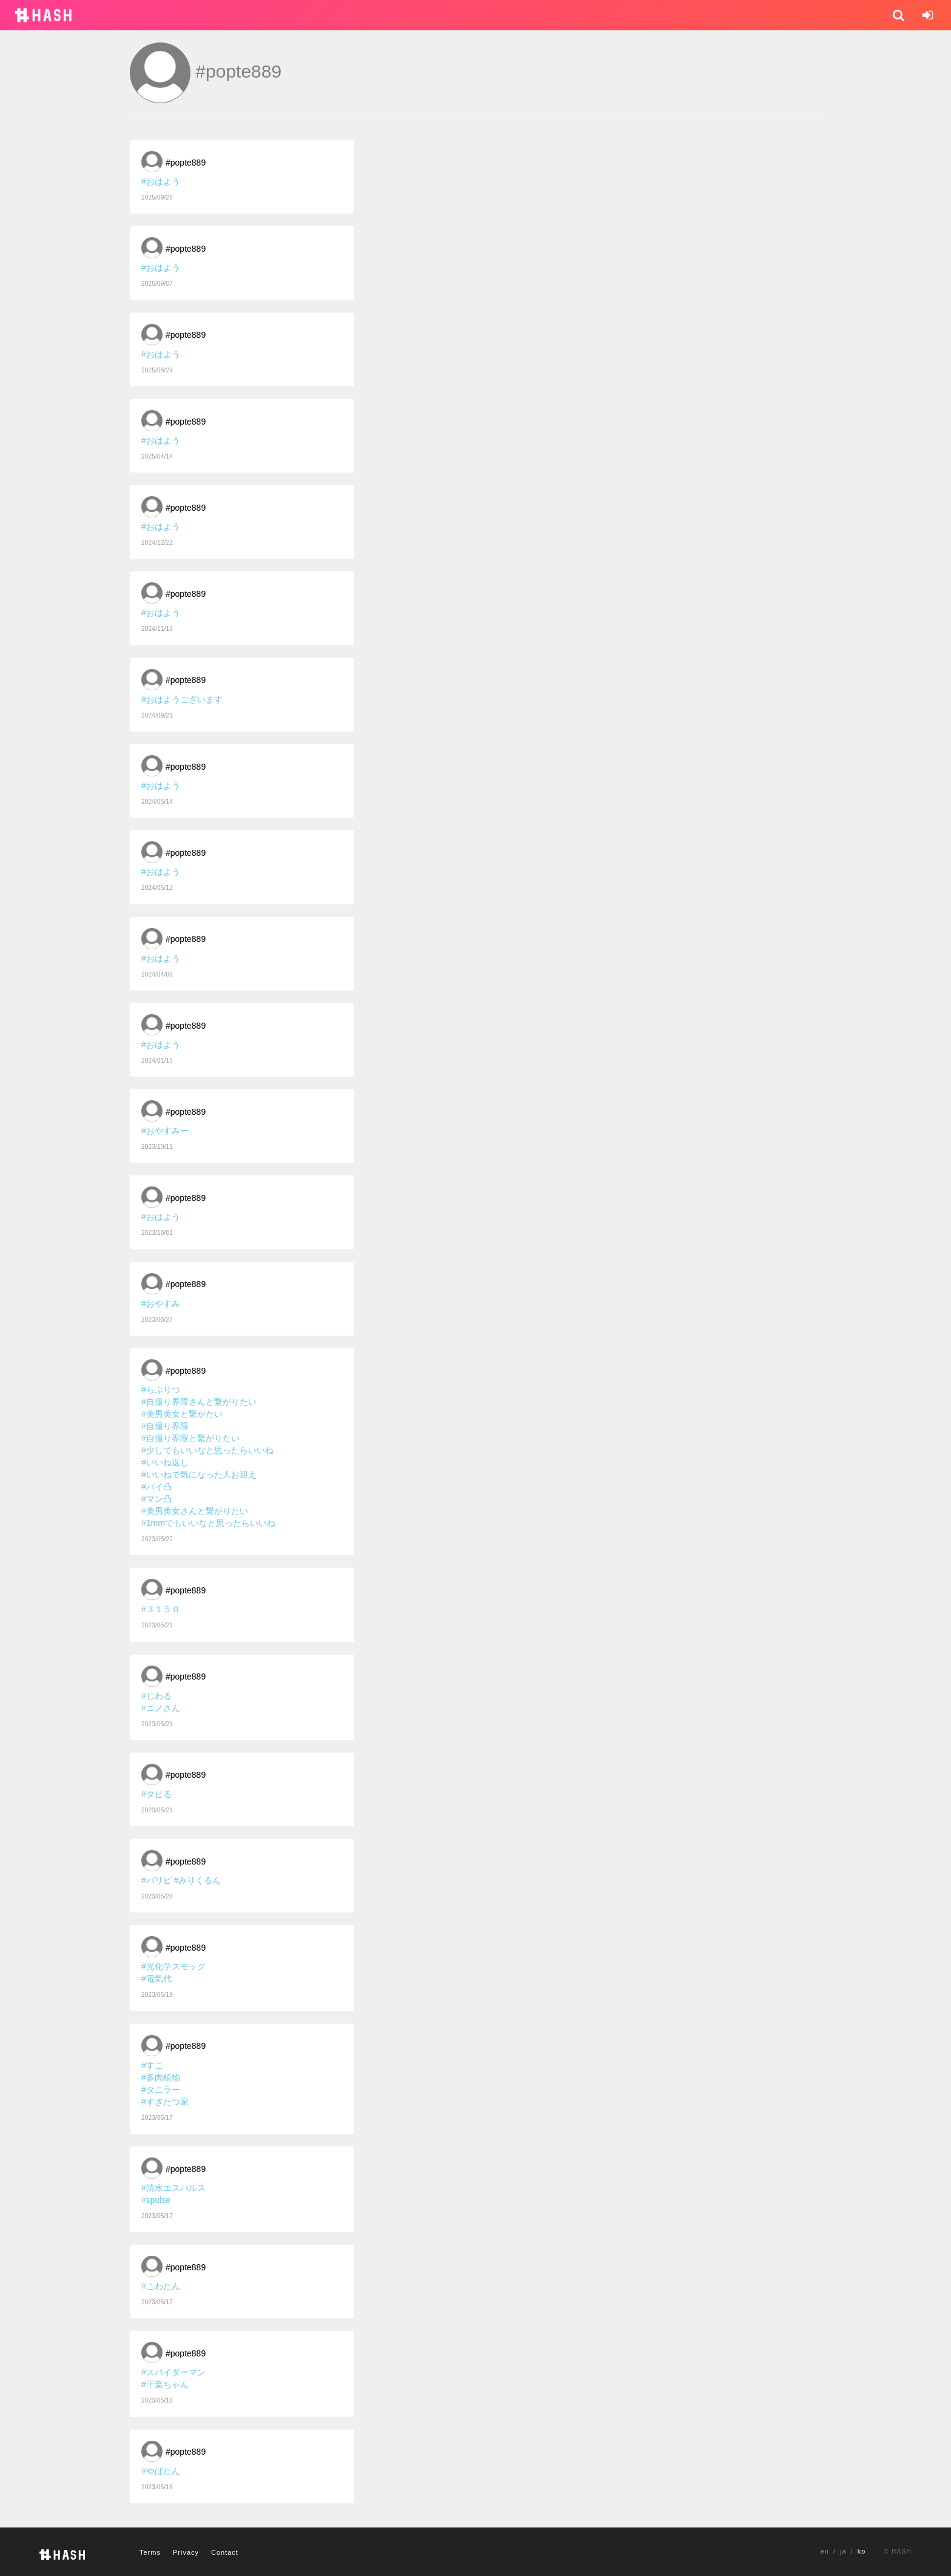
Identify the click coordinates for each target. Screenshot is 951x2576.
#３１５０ (160, 1609)
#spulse (155, 2200)
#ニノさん (160, 1708)
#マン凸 (156, 1499)
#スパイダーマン (173, 2372)
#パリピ (156, 1880)
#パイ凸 (156, 1486)
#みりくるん (197, 1880)
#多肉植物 (160, 2077)
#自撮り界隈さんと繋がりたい (199, 1402)
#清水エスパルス (173, 2188)
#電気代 (156, 1978)
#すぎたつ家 (165, 2102)
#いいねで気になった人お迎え (199, 1474)
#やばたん (160, 2471)
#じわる (156, 1696)
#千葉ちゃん (165, 2384)
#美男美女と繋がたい (182, 1414)
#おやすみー (165, 1130)
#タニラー (160, 2089)
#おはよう (160, 181)
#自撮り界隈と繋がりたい (190, 1438)
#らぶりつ (160, 1389)
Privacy (186, 2552)
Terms (150, 2552)
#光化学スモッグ (173, 1966)
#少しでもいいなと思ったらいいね (207, 1450)
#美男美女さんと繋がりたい (194, 1511)
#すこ (152, 2065)
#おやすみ (160, 1303)
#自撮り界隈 (165, 1426)
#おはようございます (182, 699)
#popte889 (186, 162)
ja (843, 2551)
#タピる (156, 1794)
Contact (224, 2552)
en (825, 2551)
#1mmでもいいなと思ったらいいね (208, 1523)
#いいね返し (165, 1462)
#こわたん (160, 2286)
